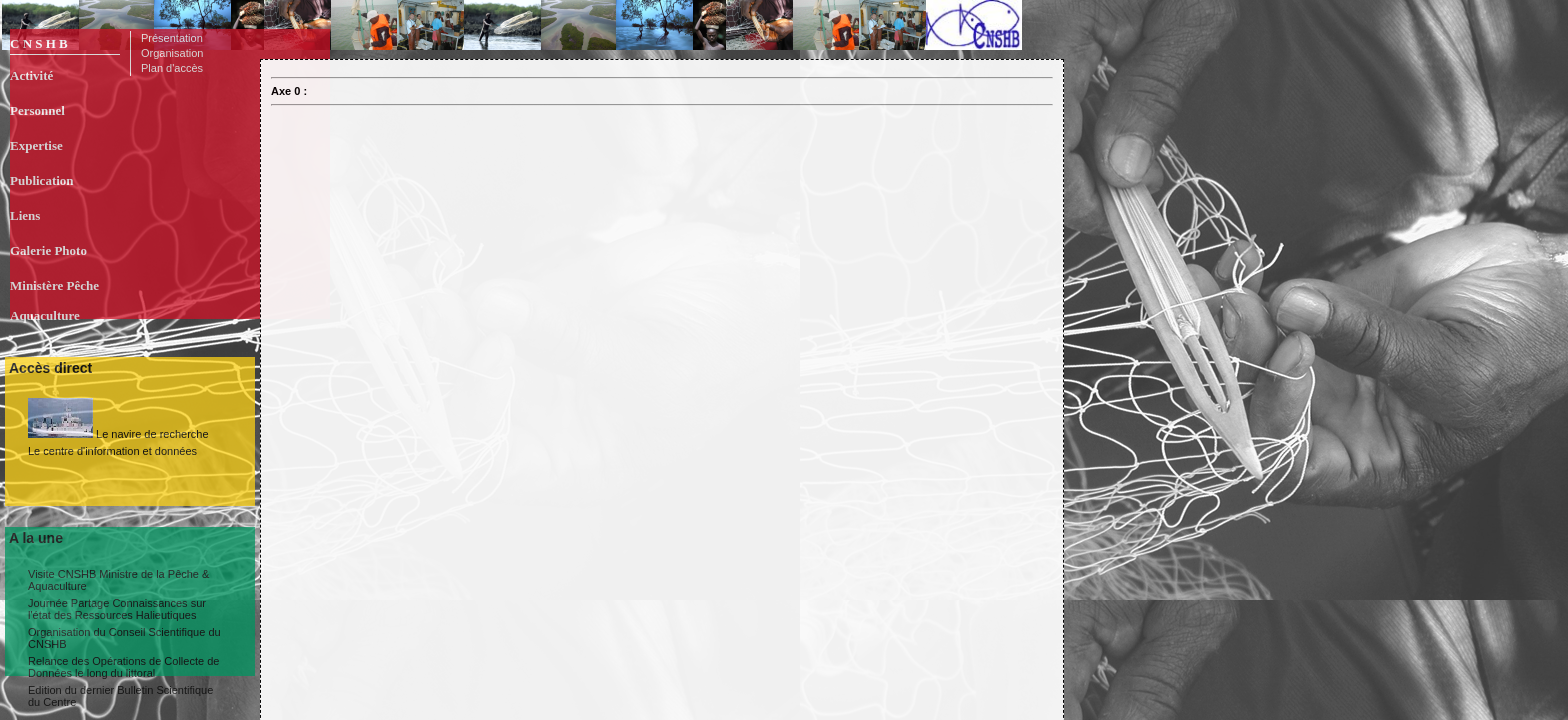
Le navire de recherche (118, 419)
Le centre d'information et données (112, 451)
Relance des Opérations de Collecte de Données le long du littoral (123, 667)
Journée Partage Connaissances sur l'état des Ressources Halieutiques (117, 609)
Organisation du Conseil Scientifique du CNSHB (124, 638)
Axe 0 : (289, 91)
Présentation (172, 38)
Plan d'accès (172, 68)
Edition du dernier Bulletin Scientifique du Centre (120, 696)
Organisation (172, 53)
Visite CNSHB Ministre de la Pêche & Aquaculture (118, 580)
